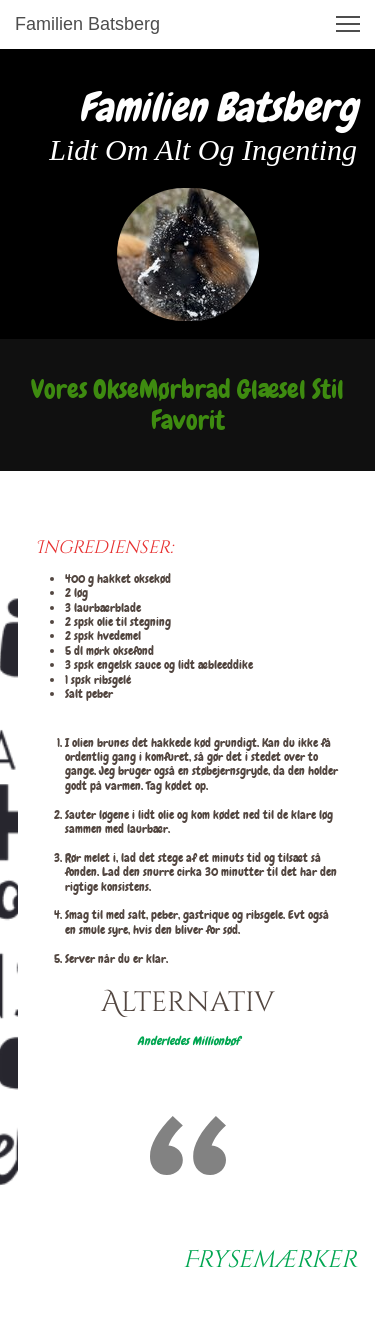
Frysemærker (270, 1260)
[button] (348, 24)
